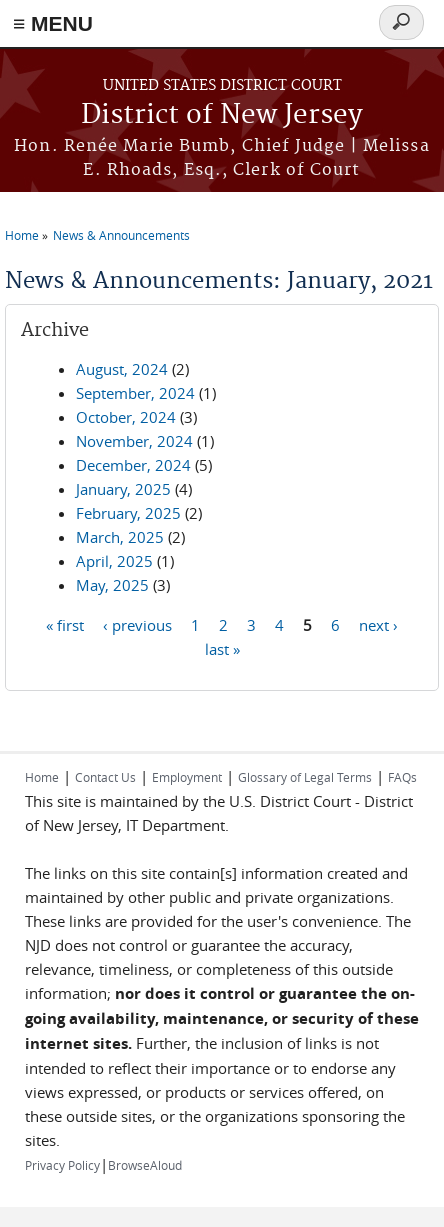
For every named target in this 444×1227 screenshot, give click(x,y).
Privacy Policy (62, 1165)
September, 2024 (135, 393)
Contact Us (105, 777)
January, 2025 (123, 489)
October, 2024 (126, 417)
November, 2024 (134, 441)
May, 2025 (112, 585)
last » (222, 648)
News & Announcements (121, 235)
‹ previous (137, 624)
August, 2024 (122, 369)
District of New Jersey (222, 115)
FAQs (402, 777)
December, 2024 (133, 465)
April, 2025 (114, 561)
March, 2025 (120, 537)
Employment (187, 777)
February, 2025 (128, 513)
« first (65, 624)
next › (378, 624)
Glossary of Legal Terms (305, 777)
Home (22, 235)
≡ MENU (53, 23)
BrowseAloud (145, 1165)
